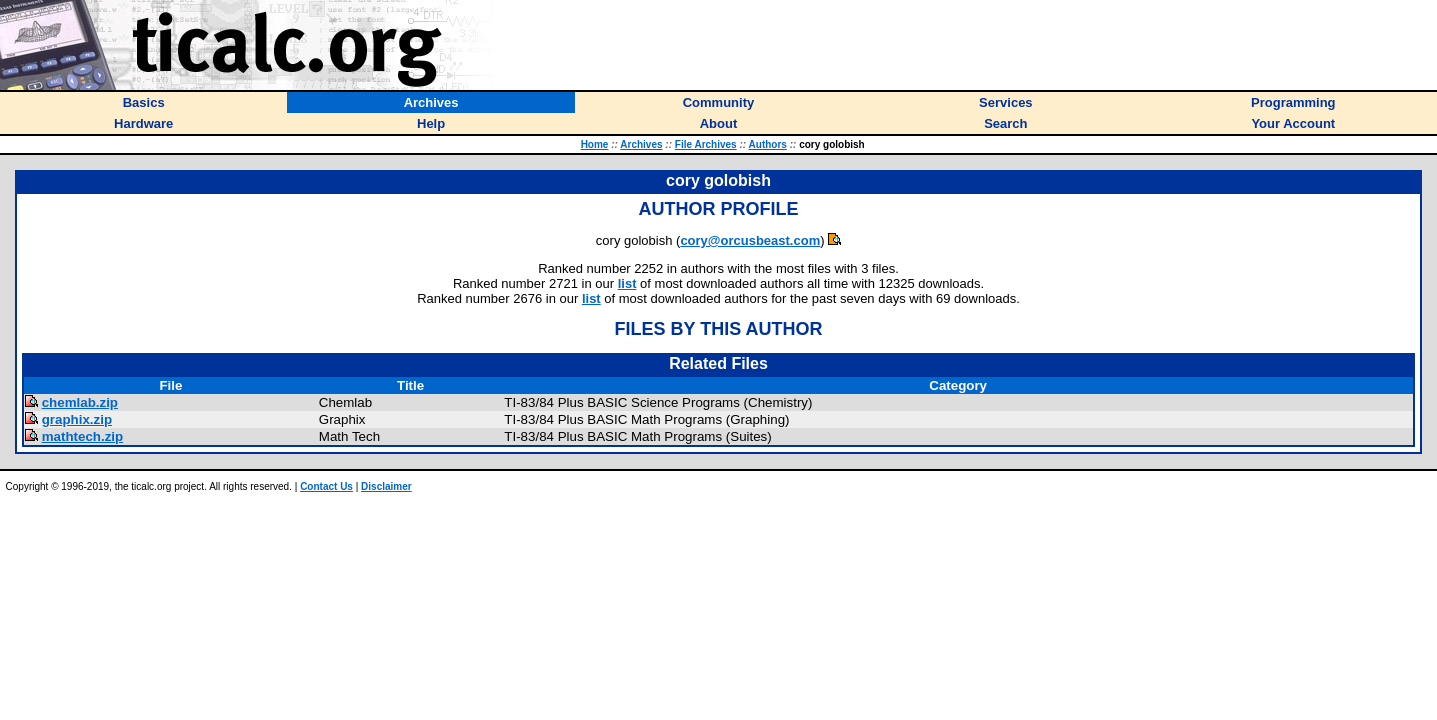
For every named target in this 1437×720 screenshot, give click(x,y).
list (627, 283)
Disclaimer (386, 486)
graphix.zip (77, 419)
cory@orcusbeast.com (750, 240)
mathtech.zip (82, 436)
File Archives (706, 144)
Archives (641, 144)
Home (595, 144)
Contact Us (326, 486)
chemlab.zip (80, 402)
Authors (768, 144)
